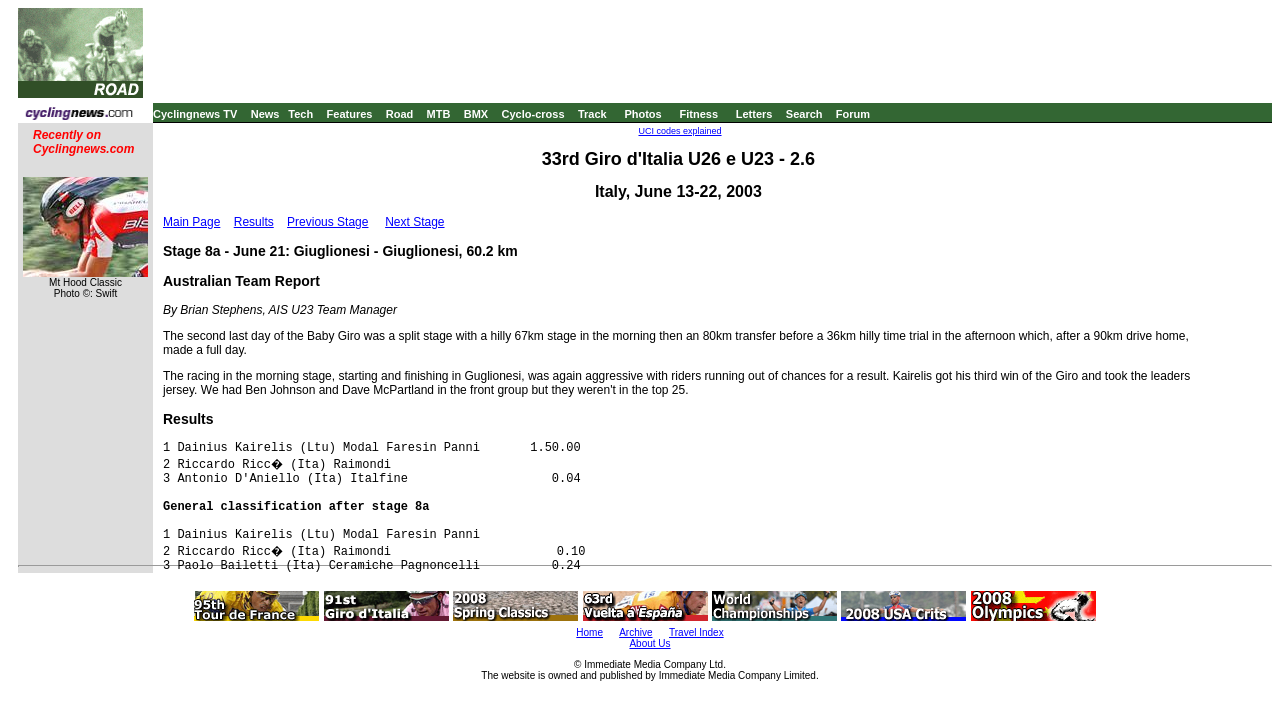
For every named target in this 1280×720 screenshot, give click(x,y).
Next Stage (414, 222)
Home (589, 632)
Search (804, 114)
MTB (439, 114)
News (265, 114)
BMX (476, 114)
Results (254, 222)
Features (350, 114)
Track (592, 114)
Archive (635, 632)
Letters (754, 114)
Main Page (191, 222)
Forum (853, 114)
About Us (649, 643)
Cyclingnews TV (195, 114)
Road (400, 114)
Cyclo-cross (533, 114)
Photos (642, 114)
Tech (300, 114)
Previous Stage (327, 222)
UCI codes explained (679, 131)
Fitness (698, 114)
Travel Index (696, 632)
